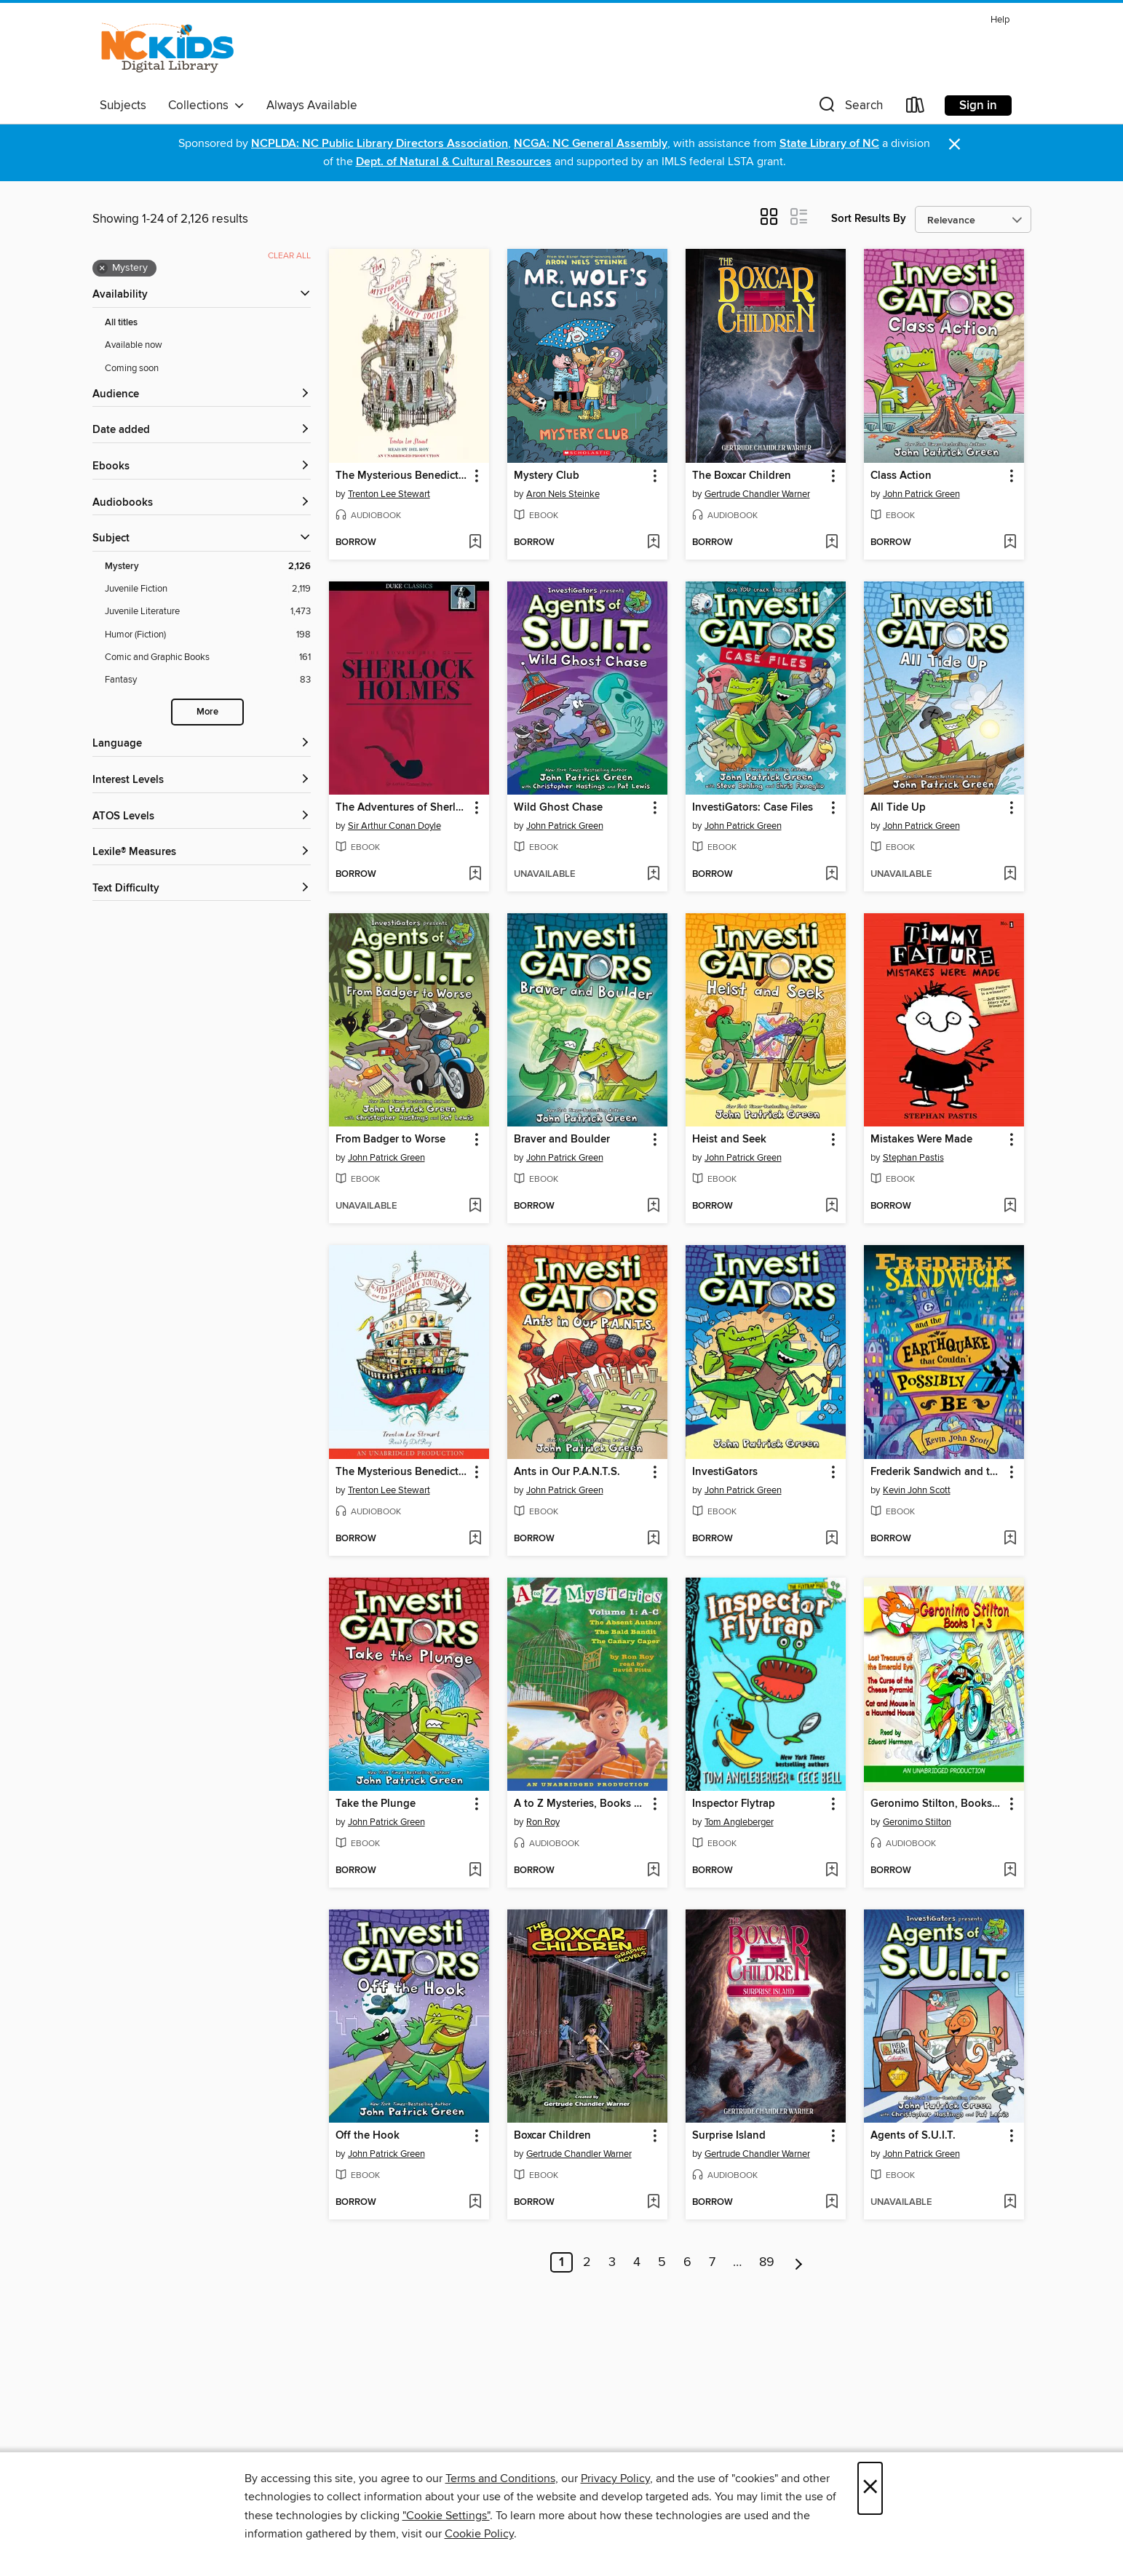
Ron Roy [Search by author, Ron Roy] (543, 1822)
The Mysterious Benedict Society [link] (402, 475)
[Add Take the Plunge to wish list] (475, 1870)
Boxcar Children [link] (552, 2135)
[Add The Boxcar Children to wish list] (831, 542)
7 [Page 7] (712, 2262)
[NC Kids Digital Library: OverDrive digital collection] (168, 50)
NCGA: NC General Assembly (590, 143)
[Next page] (799, 2262)
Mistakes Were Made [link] (921, 1139)
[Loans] (915, 108)
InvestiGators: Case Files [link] (752, 807)
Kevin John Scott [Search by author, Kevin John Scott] (917, 1490)
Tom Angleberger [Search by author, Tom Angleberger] (739, 1822)
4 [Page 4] (636, 2262)
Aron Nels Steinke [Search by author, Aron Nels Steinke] (563, 494)
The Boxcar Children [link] (741, 475)
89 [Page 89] (766, 2262)
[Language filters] (201, 744)
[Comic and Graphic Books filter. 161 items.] (208, 657)
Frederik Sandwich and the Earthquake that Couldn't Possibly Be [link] (937, 1472)
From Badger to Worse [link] (390, 1139)
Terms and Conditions (500, 2478)
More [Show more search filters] (207, 712)
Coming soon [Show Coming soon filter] (132, 368)
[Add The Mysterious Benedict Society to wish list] (475, 542)
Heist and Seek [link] (729, 1139)
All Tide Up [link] (898, 807)
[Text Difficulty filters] (201, 889)
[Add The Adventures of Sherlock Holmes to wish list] (475, 874)
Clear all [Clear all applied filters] (289, 255)
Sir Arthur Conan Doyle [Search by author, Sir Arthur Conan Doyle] (394, 826)
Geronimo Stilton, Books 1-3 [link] (937, 1803)
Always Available (311, 106)
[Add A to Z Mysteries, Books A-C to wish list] (653, 1870)
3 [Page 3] (612, 2262)
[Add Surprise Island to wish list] (831, 2202)
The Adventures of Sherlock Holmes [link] (402, 807)
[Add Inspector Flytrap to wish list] (831, 1870)
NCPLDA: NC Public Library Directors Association (379, 143)
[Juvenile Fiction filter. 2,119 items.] (208, 589)
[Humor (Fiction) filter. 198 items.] (208, 635)
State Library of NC (829, 143)
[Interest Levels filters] (201, 780)
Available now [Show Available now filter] (133, 345)
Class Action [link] (901, 475)
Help (1000, 20)
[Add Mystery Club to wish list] (653, 542)
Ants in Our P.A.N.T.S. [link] (567, 1472)
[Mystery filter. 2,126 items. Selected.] (208, 566)
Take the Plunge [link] (376, 1803)
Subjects (123, 106)
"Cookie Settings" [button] (446, 2515)
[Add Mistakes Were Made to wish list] (1010, 1206)
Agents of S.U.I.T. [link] (913, 2135)
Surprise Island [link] (729, 2135)
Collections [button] (206, 106)
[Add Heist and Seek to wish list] (831, 1206)
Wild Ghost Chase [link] (558, 807)
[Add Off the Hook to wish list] (475, 2202)
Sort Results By (868, 219)
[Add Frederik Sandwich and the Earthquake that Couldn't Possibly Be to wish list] (1010, 1539)
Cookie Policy (479, 2534)
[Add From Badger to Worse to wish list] (475, 1206)
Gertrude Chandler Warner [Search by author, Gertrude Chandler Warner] (757, 494)
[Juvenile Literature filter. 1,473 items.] (208, 611)
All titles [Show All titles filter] (121, 323)
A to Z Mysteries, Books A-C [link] (580, 1803)
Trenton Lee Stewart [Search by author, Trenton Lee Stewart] (389, 494)
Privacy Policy (615, 2478)
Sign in (978, 106)
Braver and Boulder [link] (562, 1139)
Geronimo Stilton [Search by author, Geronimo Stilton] (917, 1822)
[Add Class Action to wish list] (1010, 542)
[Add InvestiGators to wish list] (831, 1539)
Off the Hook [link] (368, 2135)
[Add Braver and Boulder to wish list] (653, 1206)
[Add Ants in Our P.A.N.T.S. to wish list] (653, 1539)
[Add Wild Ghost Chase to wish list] (653, 874)
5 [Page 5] (662, 2262)
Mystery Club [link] (546, 475)
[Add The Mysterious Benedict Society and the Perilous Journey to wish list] (475, 1539)
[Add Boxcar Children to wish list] (653, 2202)
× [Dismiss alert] (954, 144)
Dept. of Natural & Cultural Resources (454, 162)
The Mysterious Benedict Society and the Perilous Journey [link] (402, 1472)
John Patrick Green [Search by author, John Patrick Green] (921, 494)
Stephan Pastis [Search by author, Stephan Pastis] (913, 1158)
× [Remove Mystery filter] (102, 269)
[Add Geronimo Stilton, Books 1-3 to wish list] (1010, 1870)
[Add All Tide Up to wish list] (1010, 874)
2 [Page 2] (587, 2262)
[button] (849, 108)
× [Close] (870, 2488)
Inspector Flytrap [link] (733, 1803)
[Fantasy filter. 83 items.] (208, 680)
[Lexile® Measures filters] (201, 852)
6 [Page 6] (687, 2262)
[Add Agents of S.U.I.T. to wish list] (1010, 2202)
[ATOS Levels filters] (201, 816)
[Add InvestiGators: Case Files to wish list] (831, 874)
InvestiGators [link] (725, 1472)
